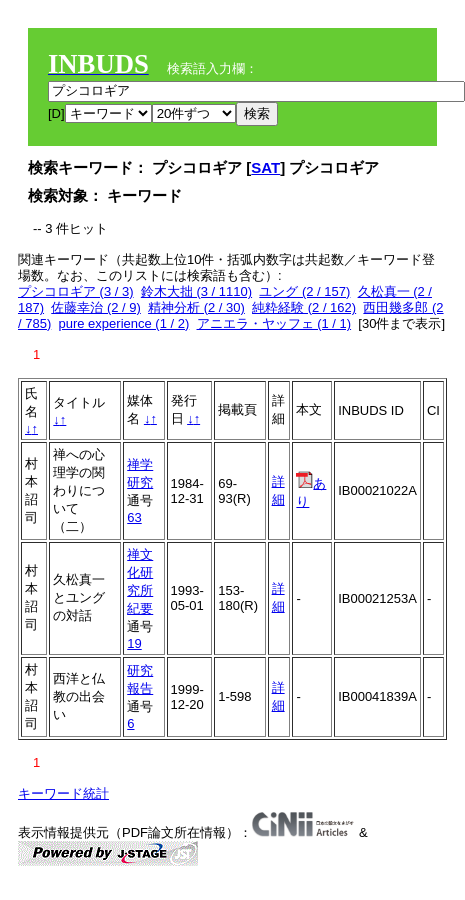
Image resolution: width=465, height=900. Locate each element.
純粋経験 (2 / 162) (304, 307)
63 (134, 517)
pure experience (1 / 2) (123, 323)
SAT (265, 167)
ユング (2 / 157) (304, 291)
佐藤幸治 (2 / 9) (96, 307)
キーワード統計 (63, 793)
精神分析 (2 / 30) (196, 307)
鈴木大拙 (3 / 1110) (196, 291)
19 (134, 643)
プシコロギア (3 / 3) (76, 291)
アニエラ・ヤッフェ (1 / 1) (274, 323)
